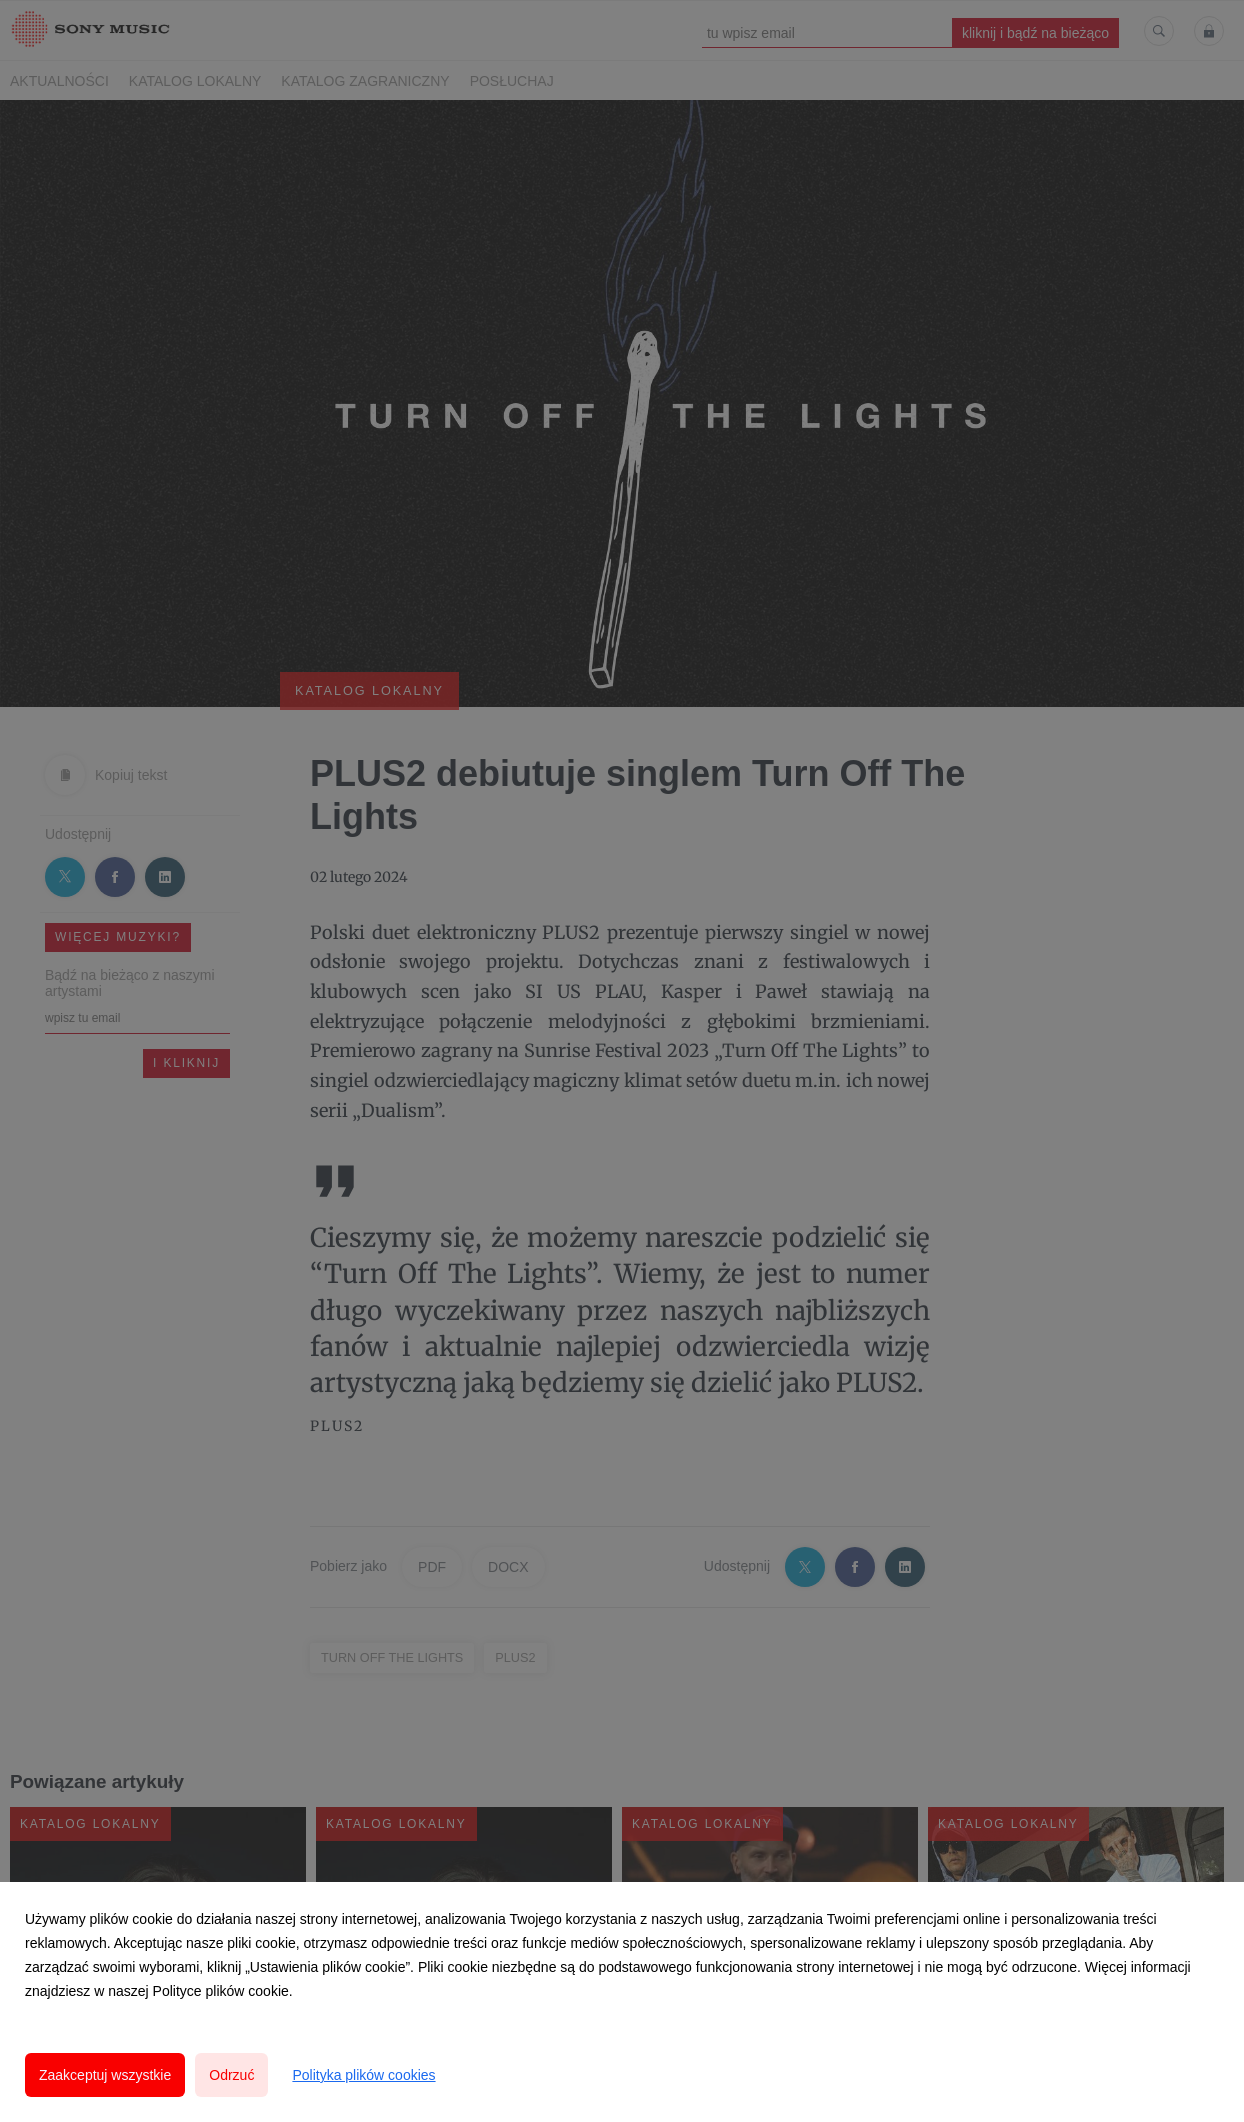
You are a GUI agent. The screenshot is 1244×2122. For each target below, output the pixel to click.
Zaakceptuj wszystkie (105, 2075)
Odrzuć (231, 2075)
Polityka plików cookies (363, 2075)
